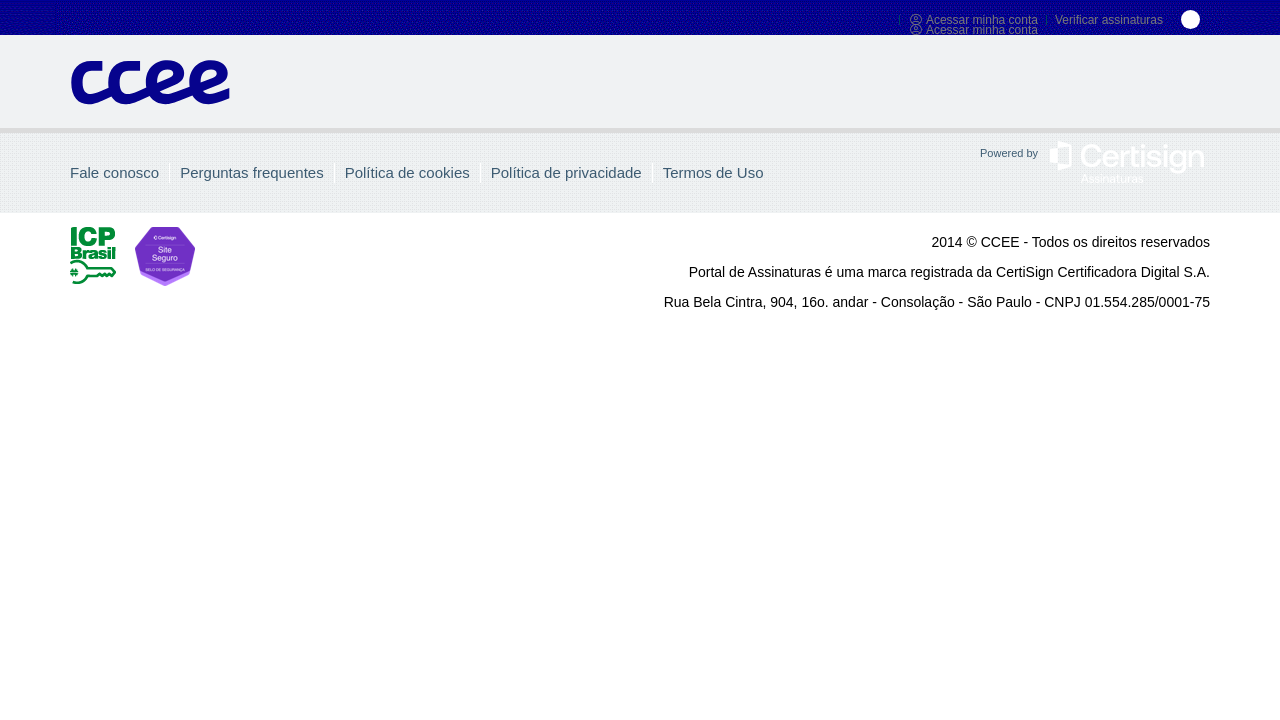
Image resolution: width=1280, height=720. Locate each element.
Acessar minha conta (973, 20)
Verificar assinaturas (1109, 20)
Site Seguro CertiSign (210, 256)
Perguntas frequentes (251, 172)
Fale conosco (114, 172)
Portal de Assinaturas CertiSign (150, 93)
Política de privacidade (566, 172)
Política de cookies (407, 172)
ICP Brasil (93, 256)
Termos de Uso (713, 172)
